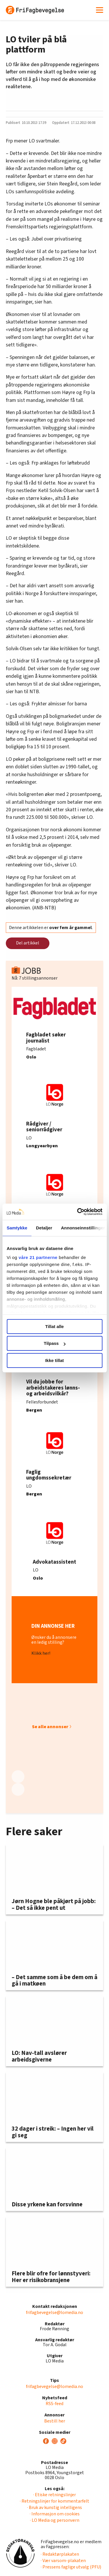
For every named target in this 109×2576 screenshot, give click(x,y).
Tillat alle (54, 1326)
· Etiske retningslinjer (54, 2495)
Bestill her (54, 2421)
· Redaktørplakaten (60, 2554)
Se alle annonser (50, 1727)
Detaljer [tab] (44, 1227)
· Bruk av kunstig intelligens (54, 2507)
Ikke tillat (54, 1360)
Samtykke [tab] (17, 1227)
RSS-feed (54, 2403)
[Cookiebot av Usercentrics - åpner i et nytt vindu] (77, 1211)
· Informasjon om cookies (55, 2514)
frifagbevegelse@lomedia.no (54, 2312)
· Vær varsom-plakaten (63, 2560)
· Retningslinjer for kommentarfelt (54, 2501)
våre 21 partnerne (38, 1257)
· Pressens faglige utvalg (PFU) (71, 2567)
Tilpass (55, 1343)
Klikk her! (40, 1653)
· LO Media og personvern (54, 2520)
